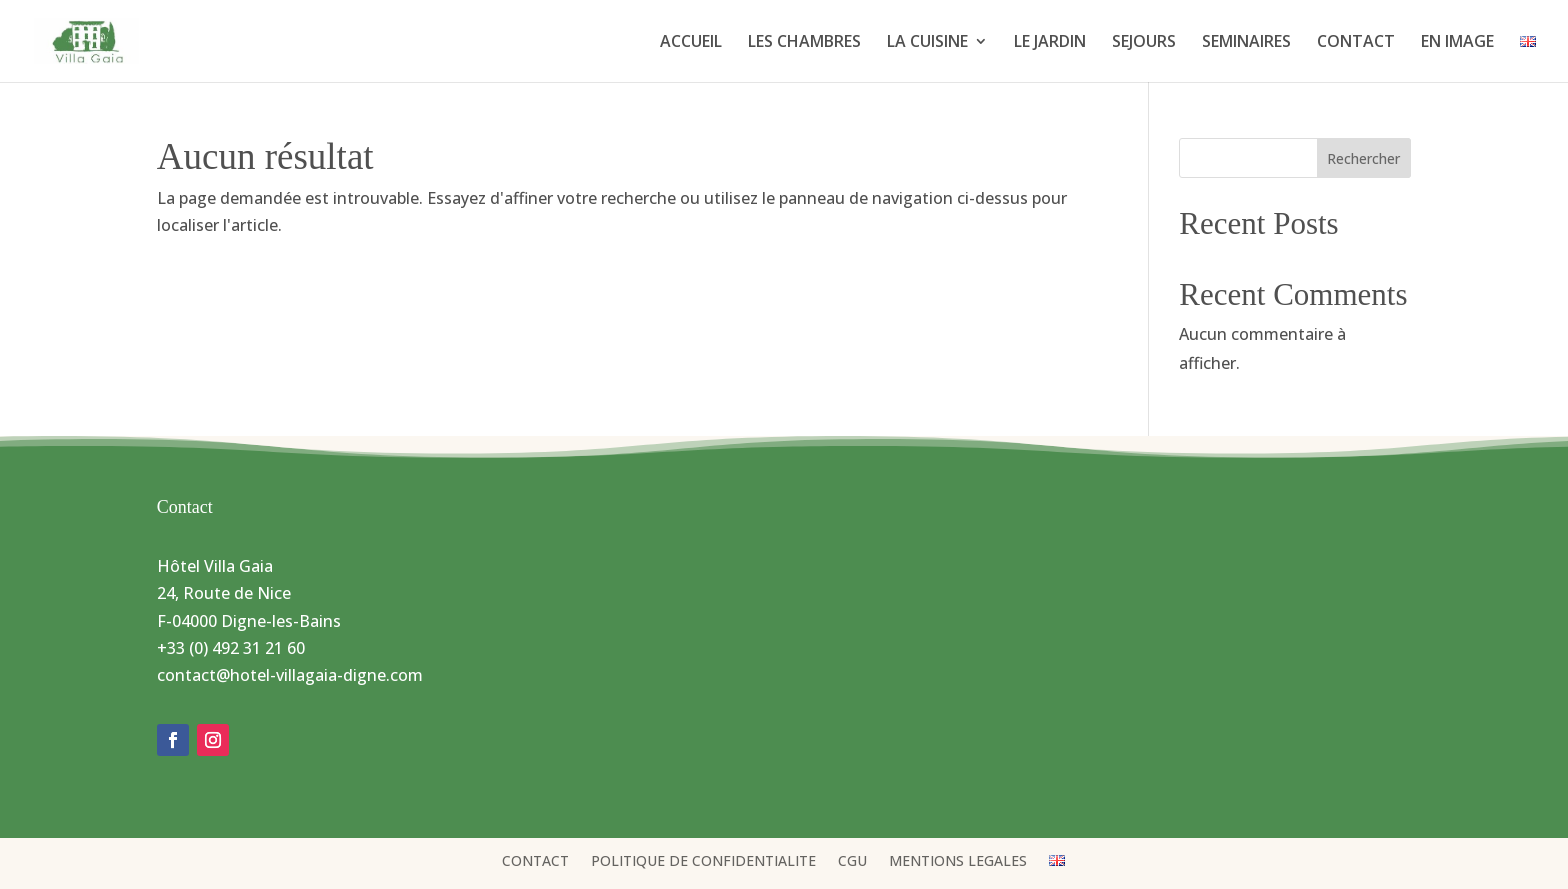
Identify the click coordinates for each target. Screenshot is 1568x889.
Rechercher (1363, 158)
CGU (852, 862)
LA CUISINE (927, 43)
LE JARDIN (1050, 43)
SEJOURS (1144, 43)
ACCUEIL (691, 43)
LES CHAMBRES (804, 43)
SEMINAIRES (1246, 43)
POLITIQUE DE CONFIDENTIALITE (703, 862)
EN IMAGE (1457, 43)
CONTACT (1356, 43)
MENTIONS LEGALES (958, 862)
